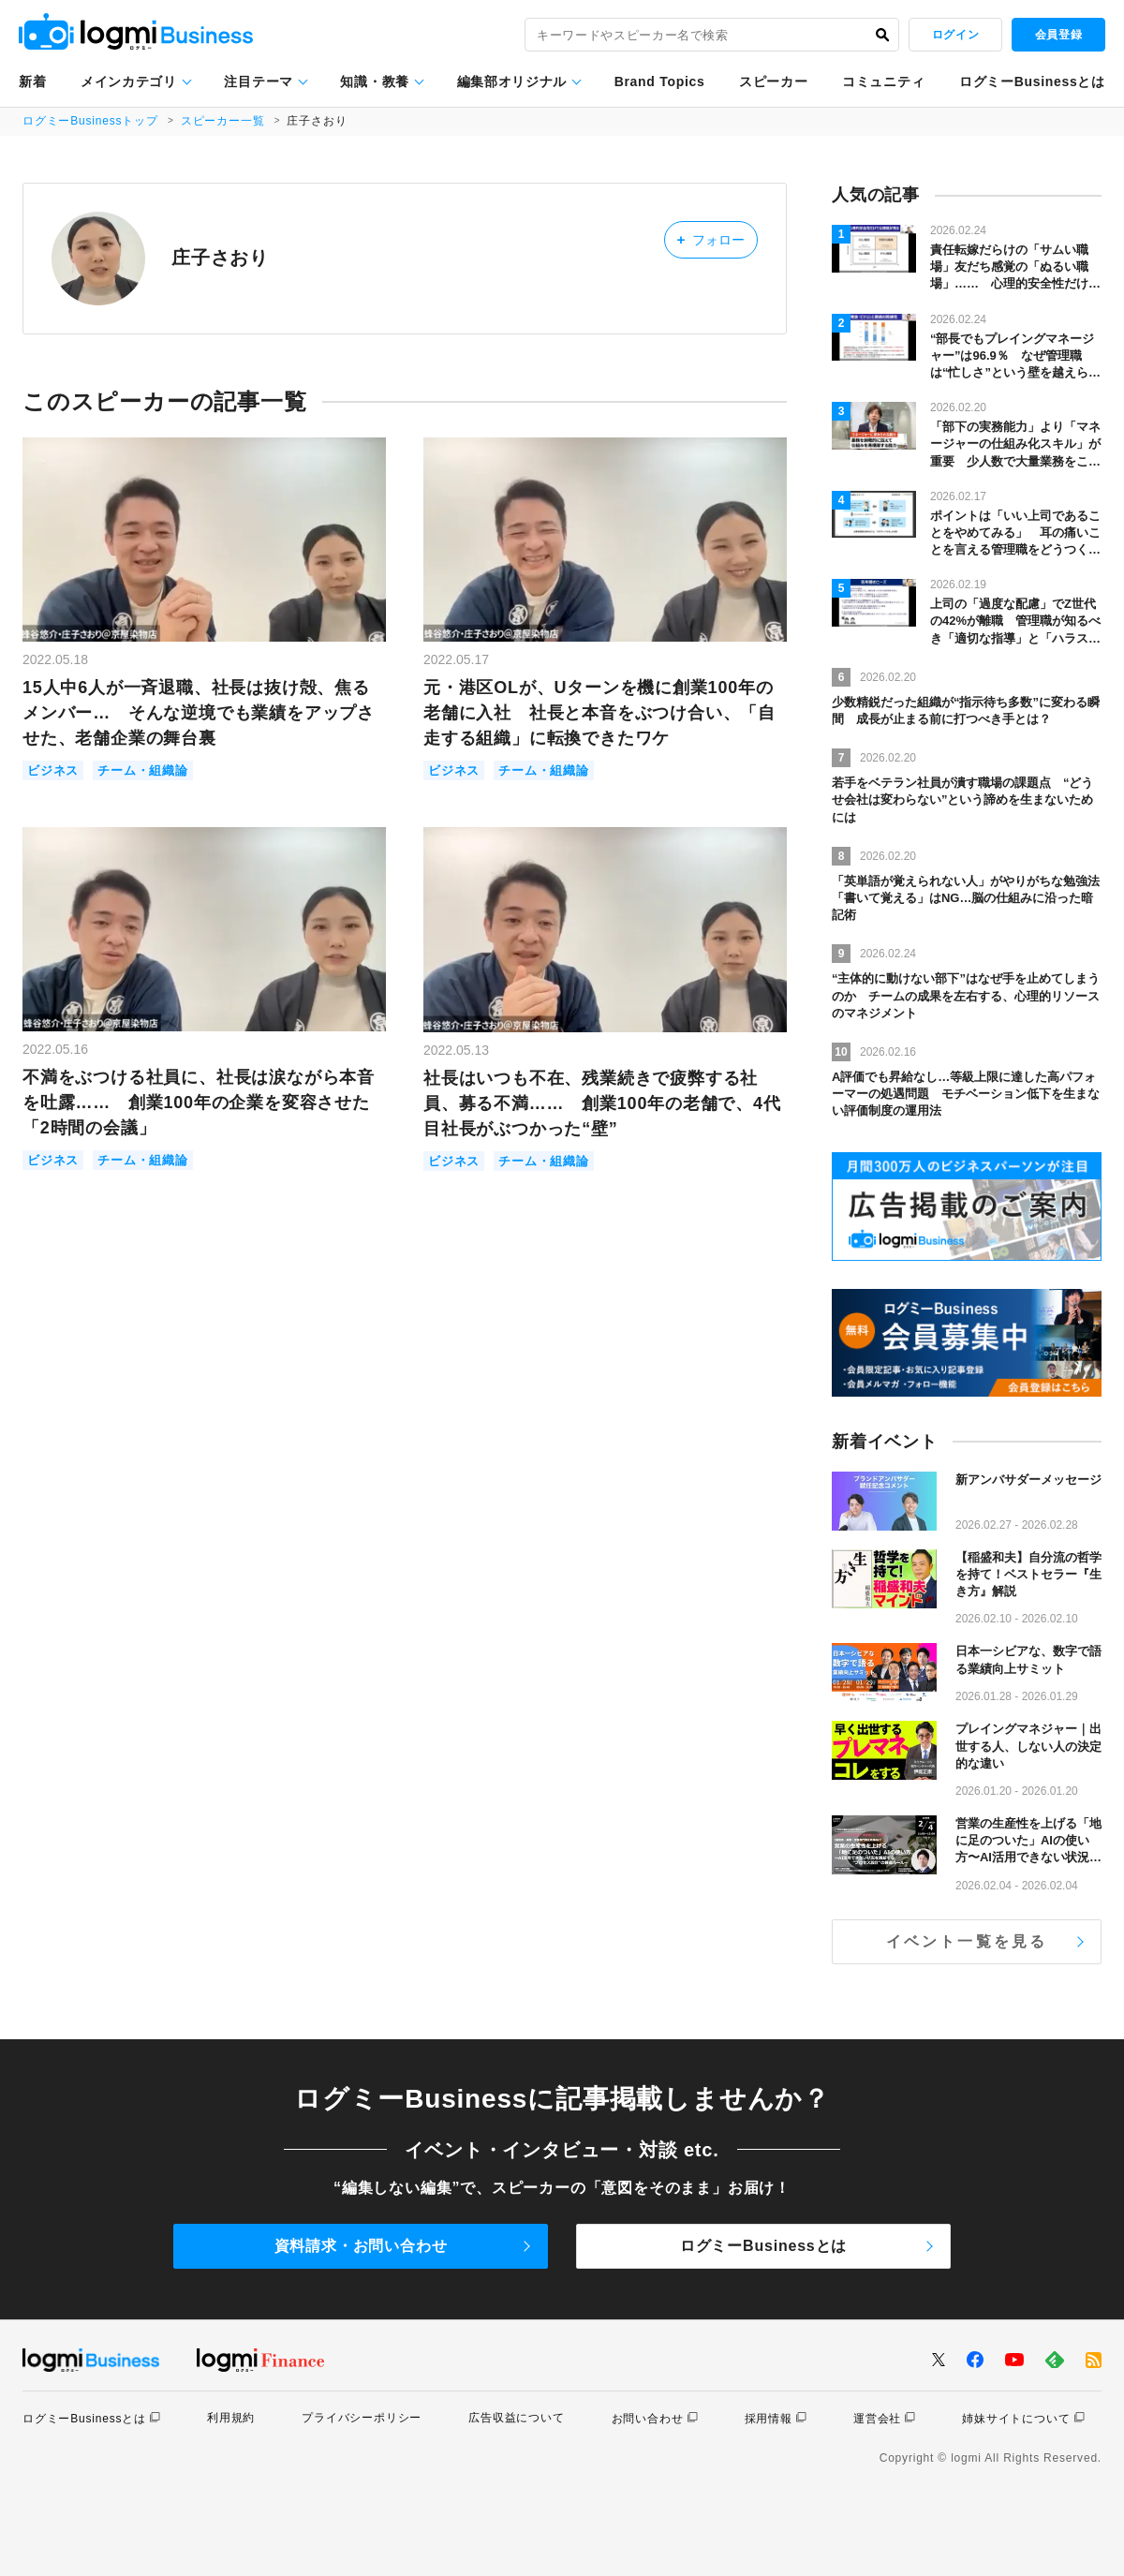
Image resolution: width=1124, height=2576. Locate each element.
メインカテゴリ (129, 81)
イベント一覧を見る (967, 1941)
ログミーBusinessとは (1032, 81)
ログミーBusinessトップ (90, 120)
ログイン (955, 34)
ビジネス (53, 770)
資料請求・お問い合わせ (361, 2246)
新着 (32, 81)
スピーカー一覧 (223, 120)
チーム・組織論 (142, 770)
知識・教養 (374, 81)
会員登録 (1058, 34)
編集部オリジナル (512, 81)
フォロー (710, 239)
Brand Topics (659, 81)
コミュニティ (883, 81)
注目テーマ (258, 81)
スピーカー (773, 81)
